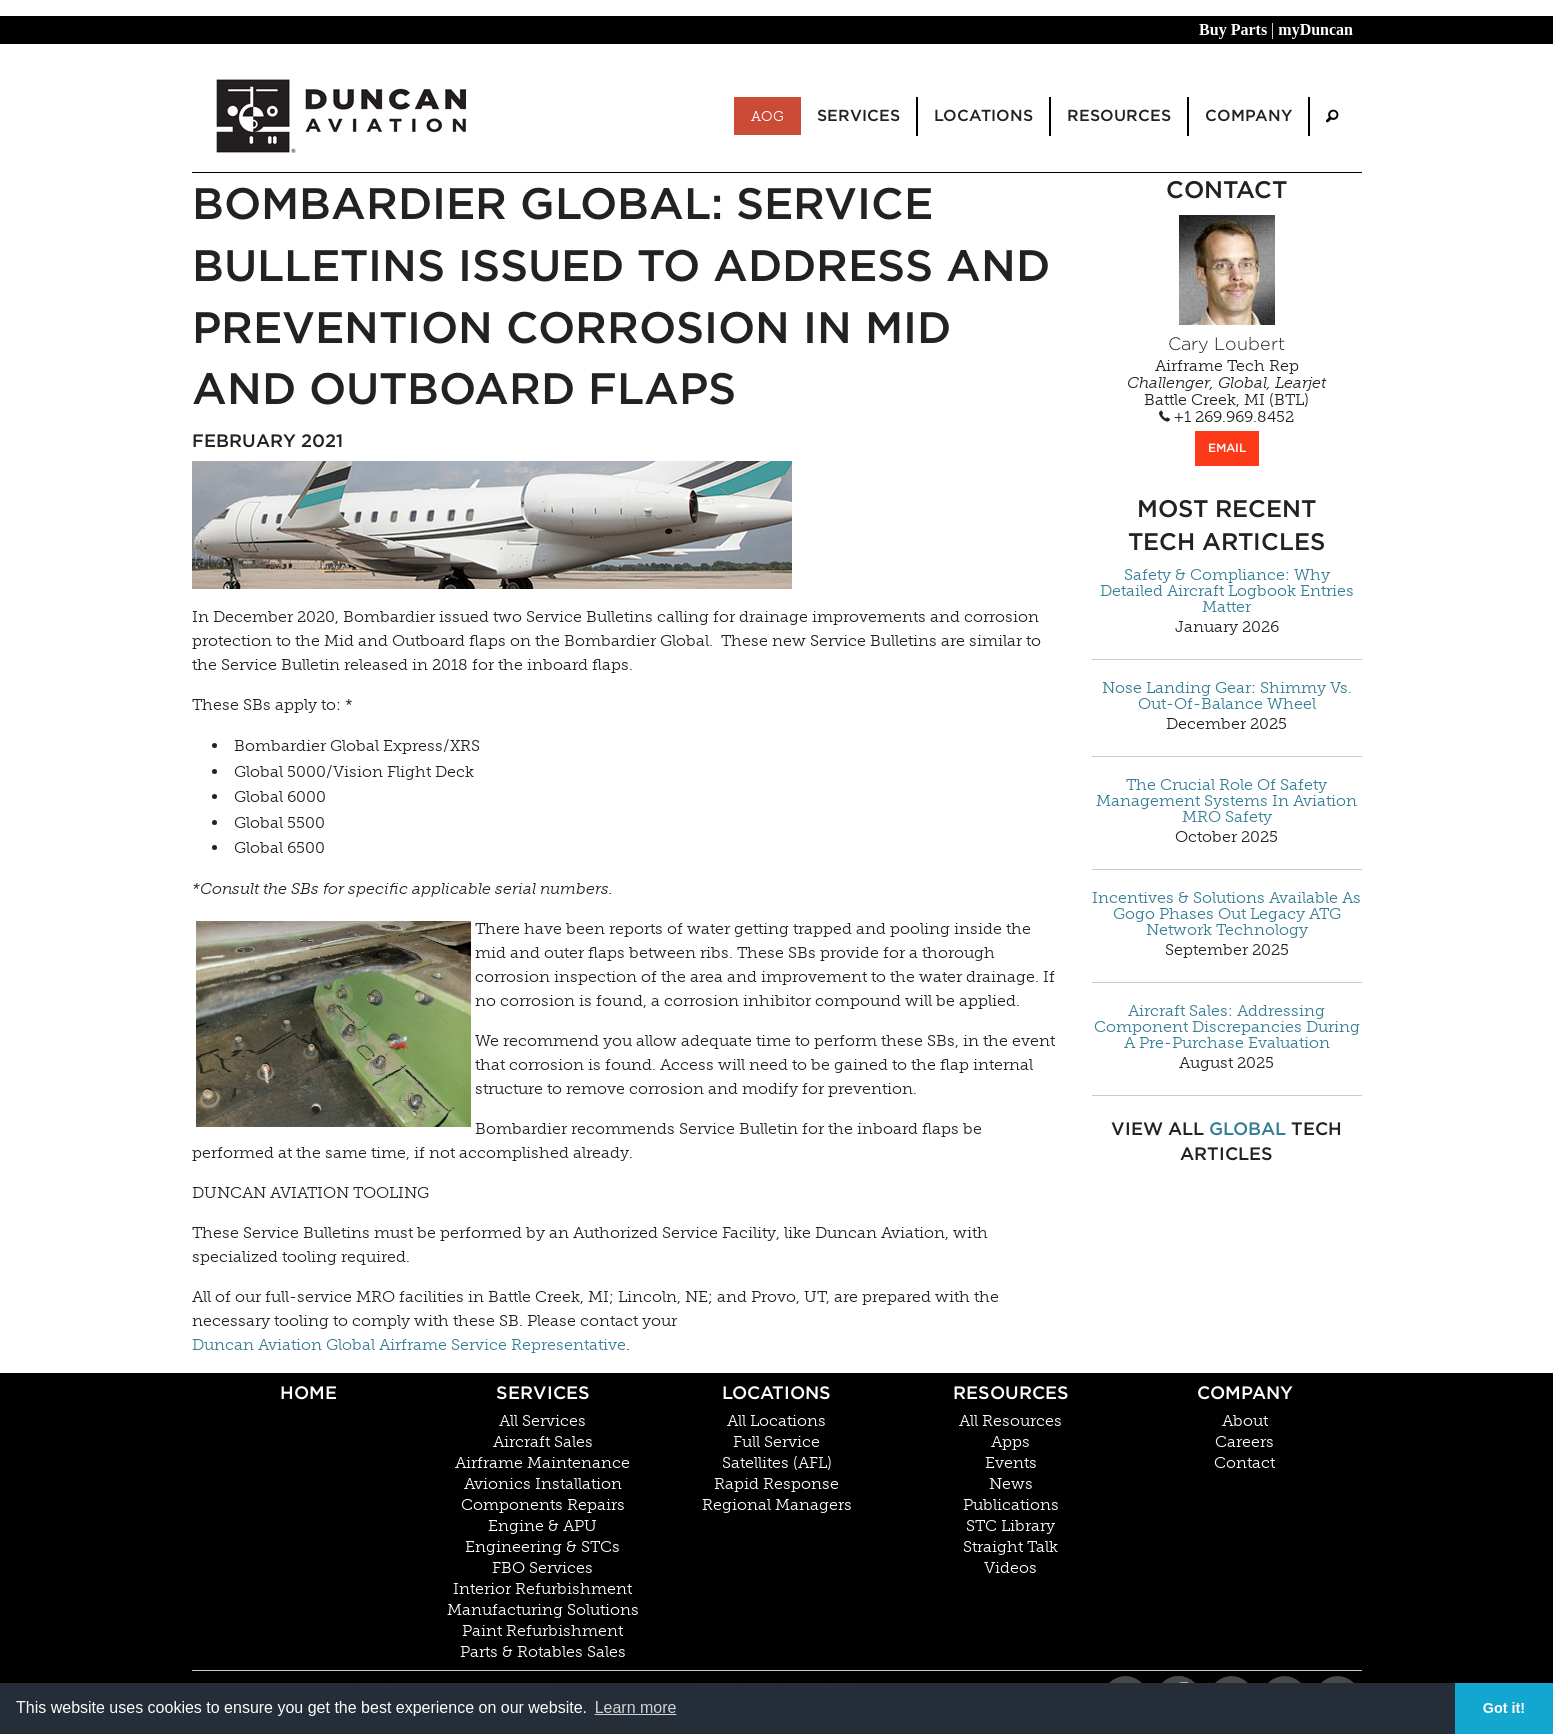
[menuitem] (1332, 116)
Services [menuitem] (858, 115)
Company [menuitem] (1248, 115)
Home (308, 1392)
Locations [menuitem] (983, 115)
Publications (1011, 1505)
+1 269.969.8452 (1226, 417)
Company (1245, 1392)
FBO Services (542, 1568)
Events (1011, 1463)
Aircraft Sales (543, 1442)
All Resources (1010, 1421)
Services (543, 1392)
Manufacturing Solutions (543, 1610)
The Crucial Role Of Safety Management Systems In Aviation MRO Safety (1226, 801)
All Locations (776, 1421)
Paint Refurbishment (542, 1631)
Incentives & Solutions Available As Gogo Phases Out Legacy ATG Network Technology (1226, 914)
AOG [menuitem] (767, 116)
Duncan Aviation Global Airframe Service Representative (409, 1344)
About (1245, 1421)
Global (1247, 1128)
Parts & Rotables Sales (543, 1652)
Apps (1010, 1442)
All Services (542, 1421)
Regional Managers (777, 1505)
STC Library (1010, 1526)
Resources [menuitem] (1119, 115)
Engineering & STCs (542, 1547)
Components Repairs (543, 1505)
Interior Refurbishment (542, 1589)
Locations (776, 1392)
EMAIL (1227, 447)
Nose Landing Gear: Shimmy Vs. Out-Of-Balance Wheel (1227, 696)
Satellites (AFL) (777, 1463)
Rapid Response (776, 1484)
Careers (1244, 1442)
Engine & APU (542, 1526)
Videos (1010, 1568)
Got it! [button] (1504, 1708)
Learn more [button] (636, 1707)
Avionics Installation (543, 1484)
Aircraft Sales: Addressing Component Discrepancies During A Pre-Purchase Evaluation (1227, 1027)
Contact (1244, 1463)
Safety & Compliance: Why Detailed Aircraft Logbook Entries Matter (1227, 591)
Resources (1011, 1392)
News (1011, 1484)
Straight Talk (1010, 1547)
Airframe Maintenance (542, 1463)
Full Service (776, 1442)
